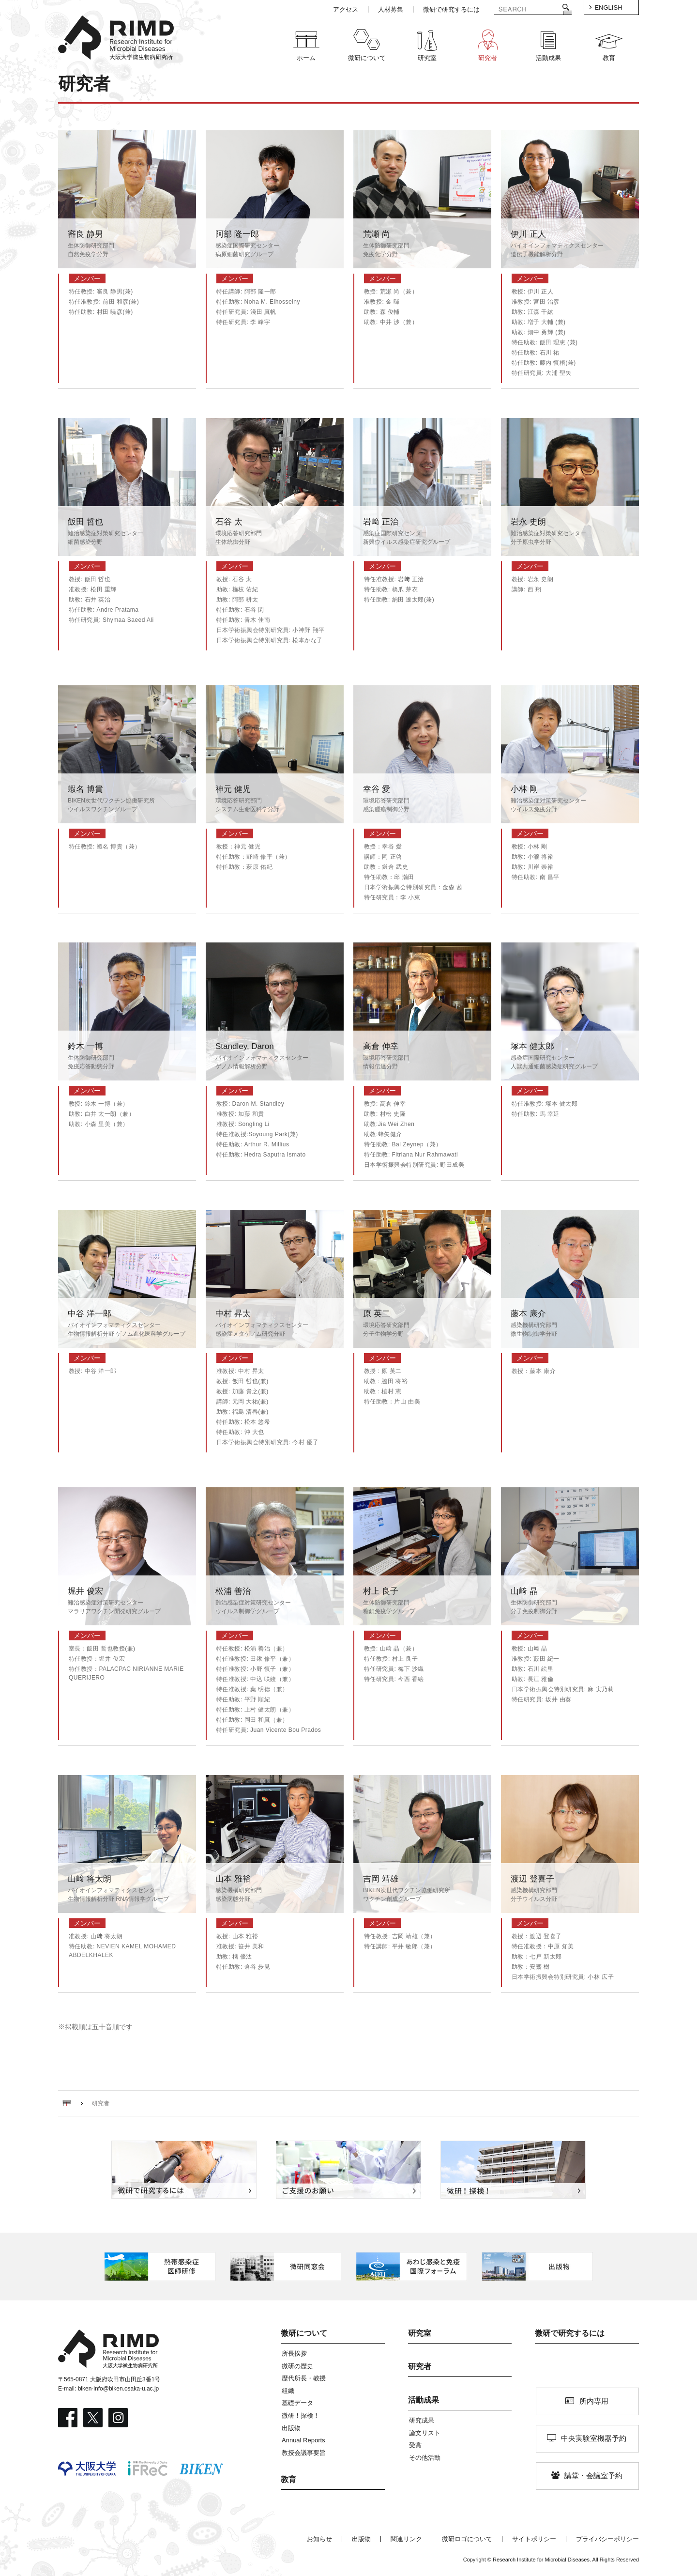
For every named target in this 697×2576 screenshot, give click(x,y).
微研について (304, 2333)
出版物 (291, 2428)
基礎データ (297, 2402)
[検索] (525, 10)
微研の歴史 (297, 2366)
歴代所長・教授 (304, 2378)
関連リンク (406, 2539)
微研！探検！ (300, 2415)
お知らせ (319, 2539)
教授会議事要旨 (304, 2452)
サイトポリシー (534, 2539)
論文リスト (424, 2433)
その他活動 (424, 2457)
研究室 (419, 2333)
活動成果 (423, 2400)
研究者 (419, 2366)
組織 (288, 2390)
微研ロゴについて (467, 2539)
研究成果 (421, 2420)
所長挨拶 (294, 2353)
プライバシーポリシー (607, 2539)
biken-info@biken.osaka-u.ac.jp (118, 2388)
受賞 (415, 2445)
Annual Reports (303, 2440)
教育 (288, 2479)
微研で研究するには (570, 2333)
